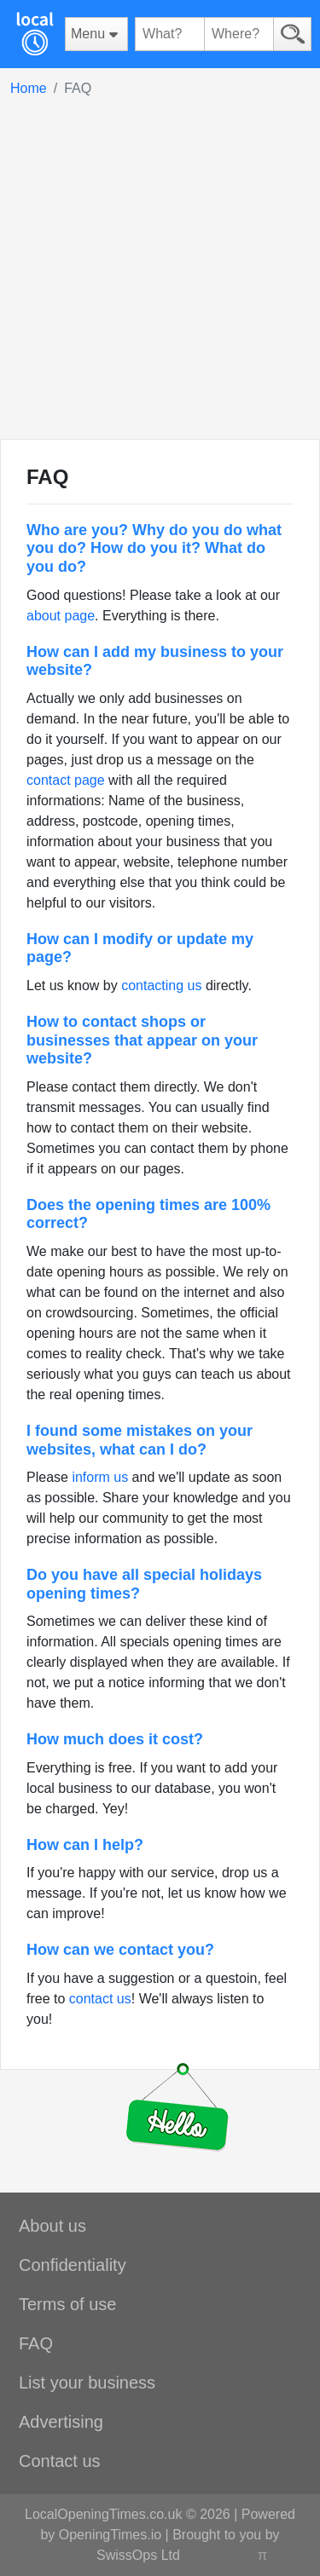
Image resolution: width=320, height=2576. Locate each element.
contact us (100, 1998)
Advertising (61, 2421)
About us (52, 2225)
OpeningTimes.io (110, 2534)
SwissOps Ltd (138, 2555)
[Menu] (96, 34)
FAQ (36, 2343)
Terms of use (67, 2304)
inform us (100, 1477)
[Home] (34, 34)
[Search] (292, 34)
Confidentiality (72, 2265)
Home (28, 88)
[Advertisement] (160, 267)
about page (60, 615)
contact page (65, 780)
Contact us (60, 2461)
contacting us (161, 985)
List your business (87, 2382)
